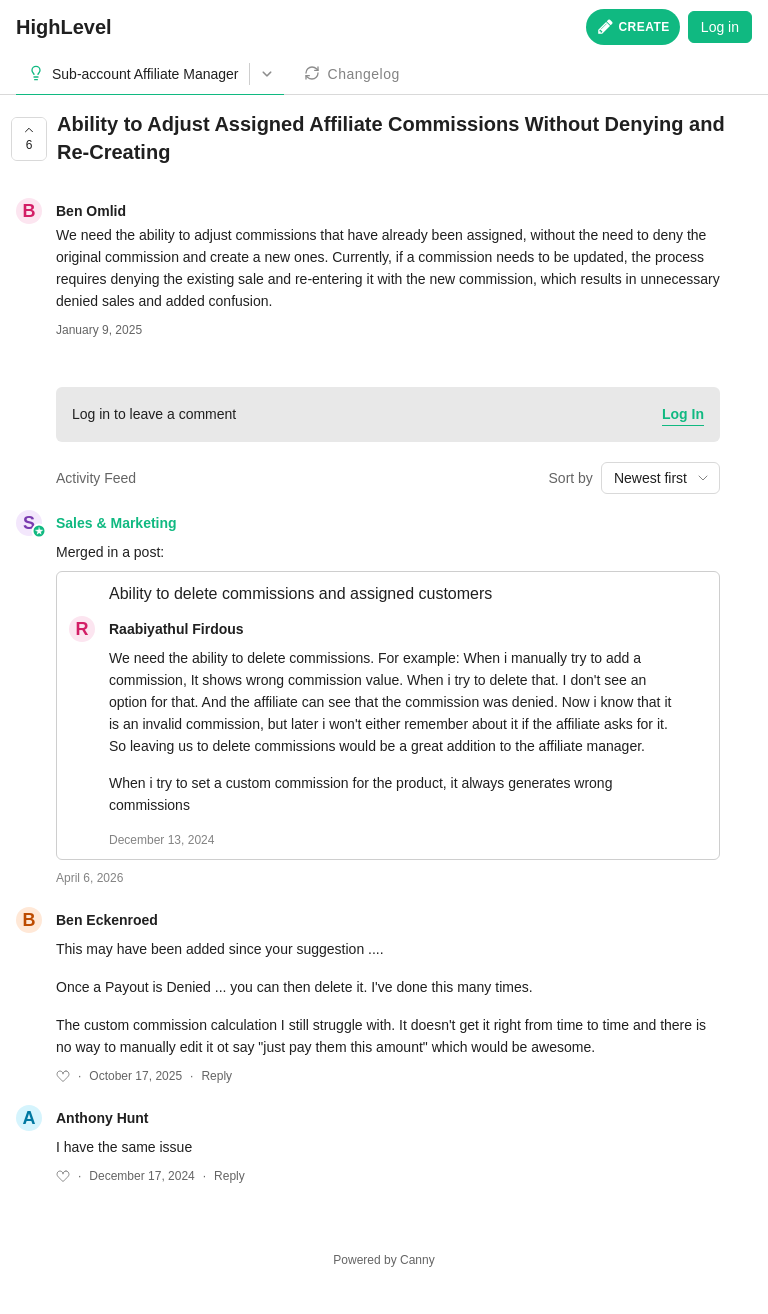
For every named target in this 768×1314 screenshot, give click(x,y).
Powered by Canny (383, 1260)
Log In (683, 414)
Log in (720, 27)
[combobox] (660, 478)
